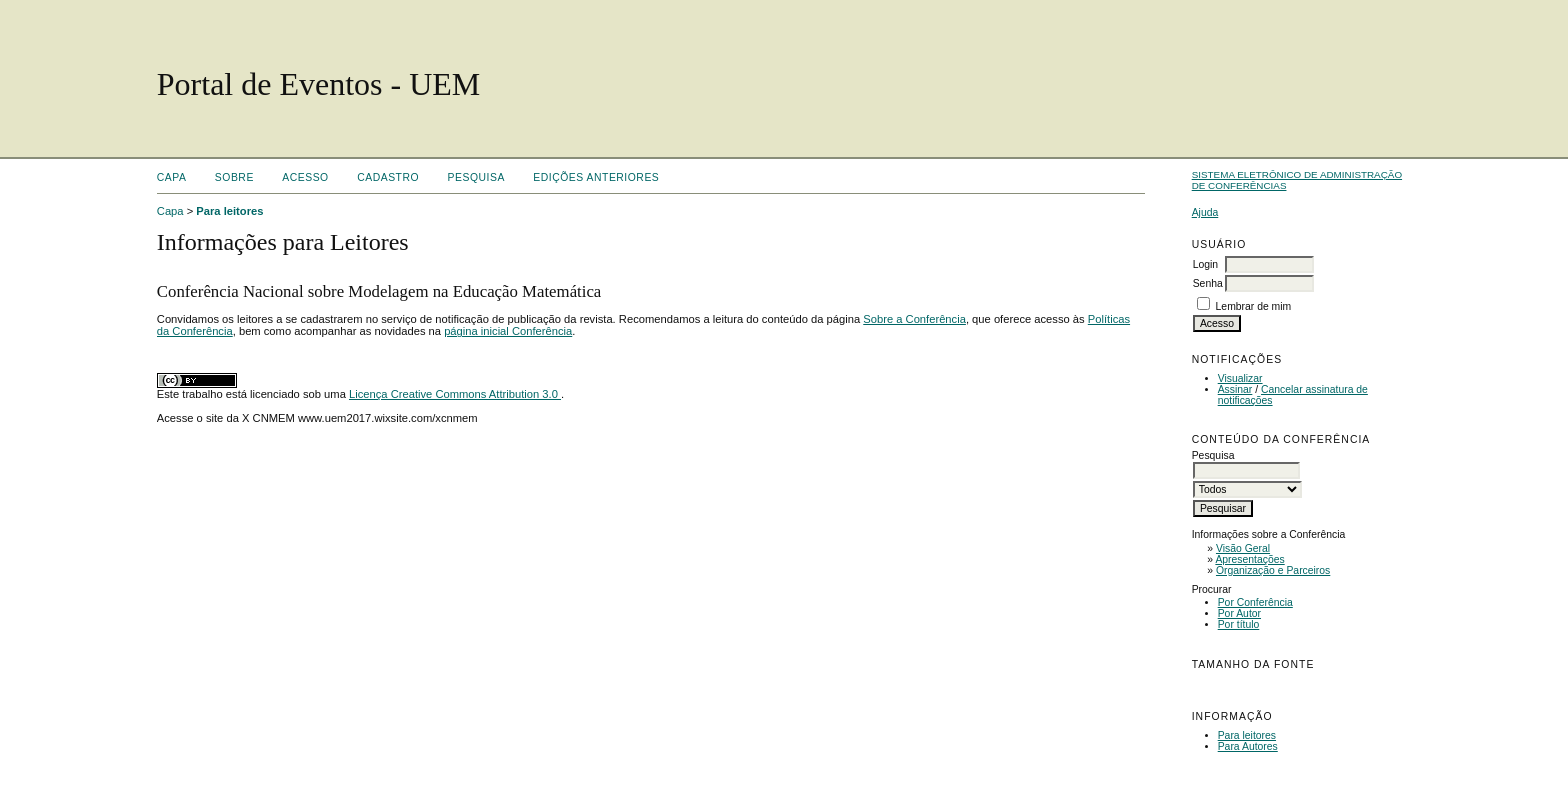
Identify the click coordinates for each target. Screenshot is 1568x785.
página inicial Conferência (508, 331)
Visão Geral (1243, 548)
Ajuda (1205, 212)
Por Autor (1239, 613)
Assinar (1235, 389)
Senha (1208, 283)
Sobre (234, 177)
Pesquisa (476, 177)
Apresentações (1249, 559)
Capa (172, 177)
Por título (1239, 624)
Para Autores (1248, 746)
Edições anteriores (596, 177)
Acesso (305, 177)
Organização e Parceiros (1273, 570)
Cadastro (388, 177)
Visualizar (1240, 378)
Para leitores (1247, 735)
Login (1205, 264)
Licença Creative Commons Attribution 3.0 (455, 394)
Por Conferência (1255, 602)
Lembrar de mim (1254, 306)
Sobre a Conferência (914, 319)
